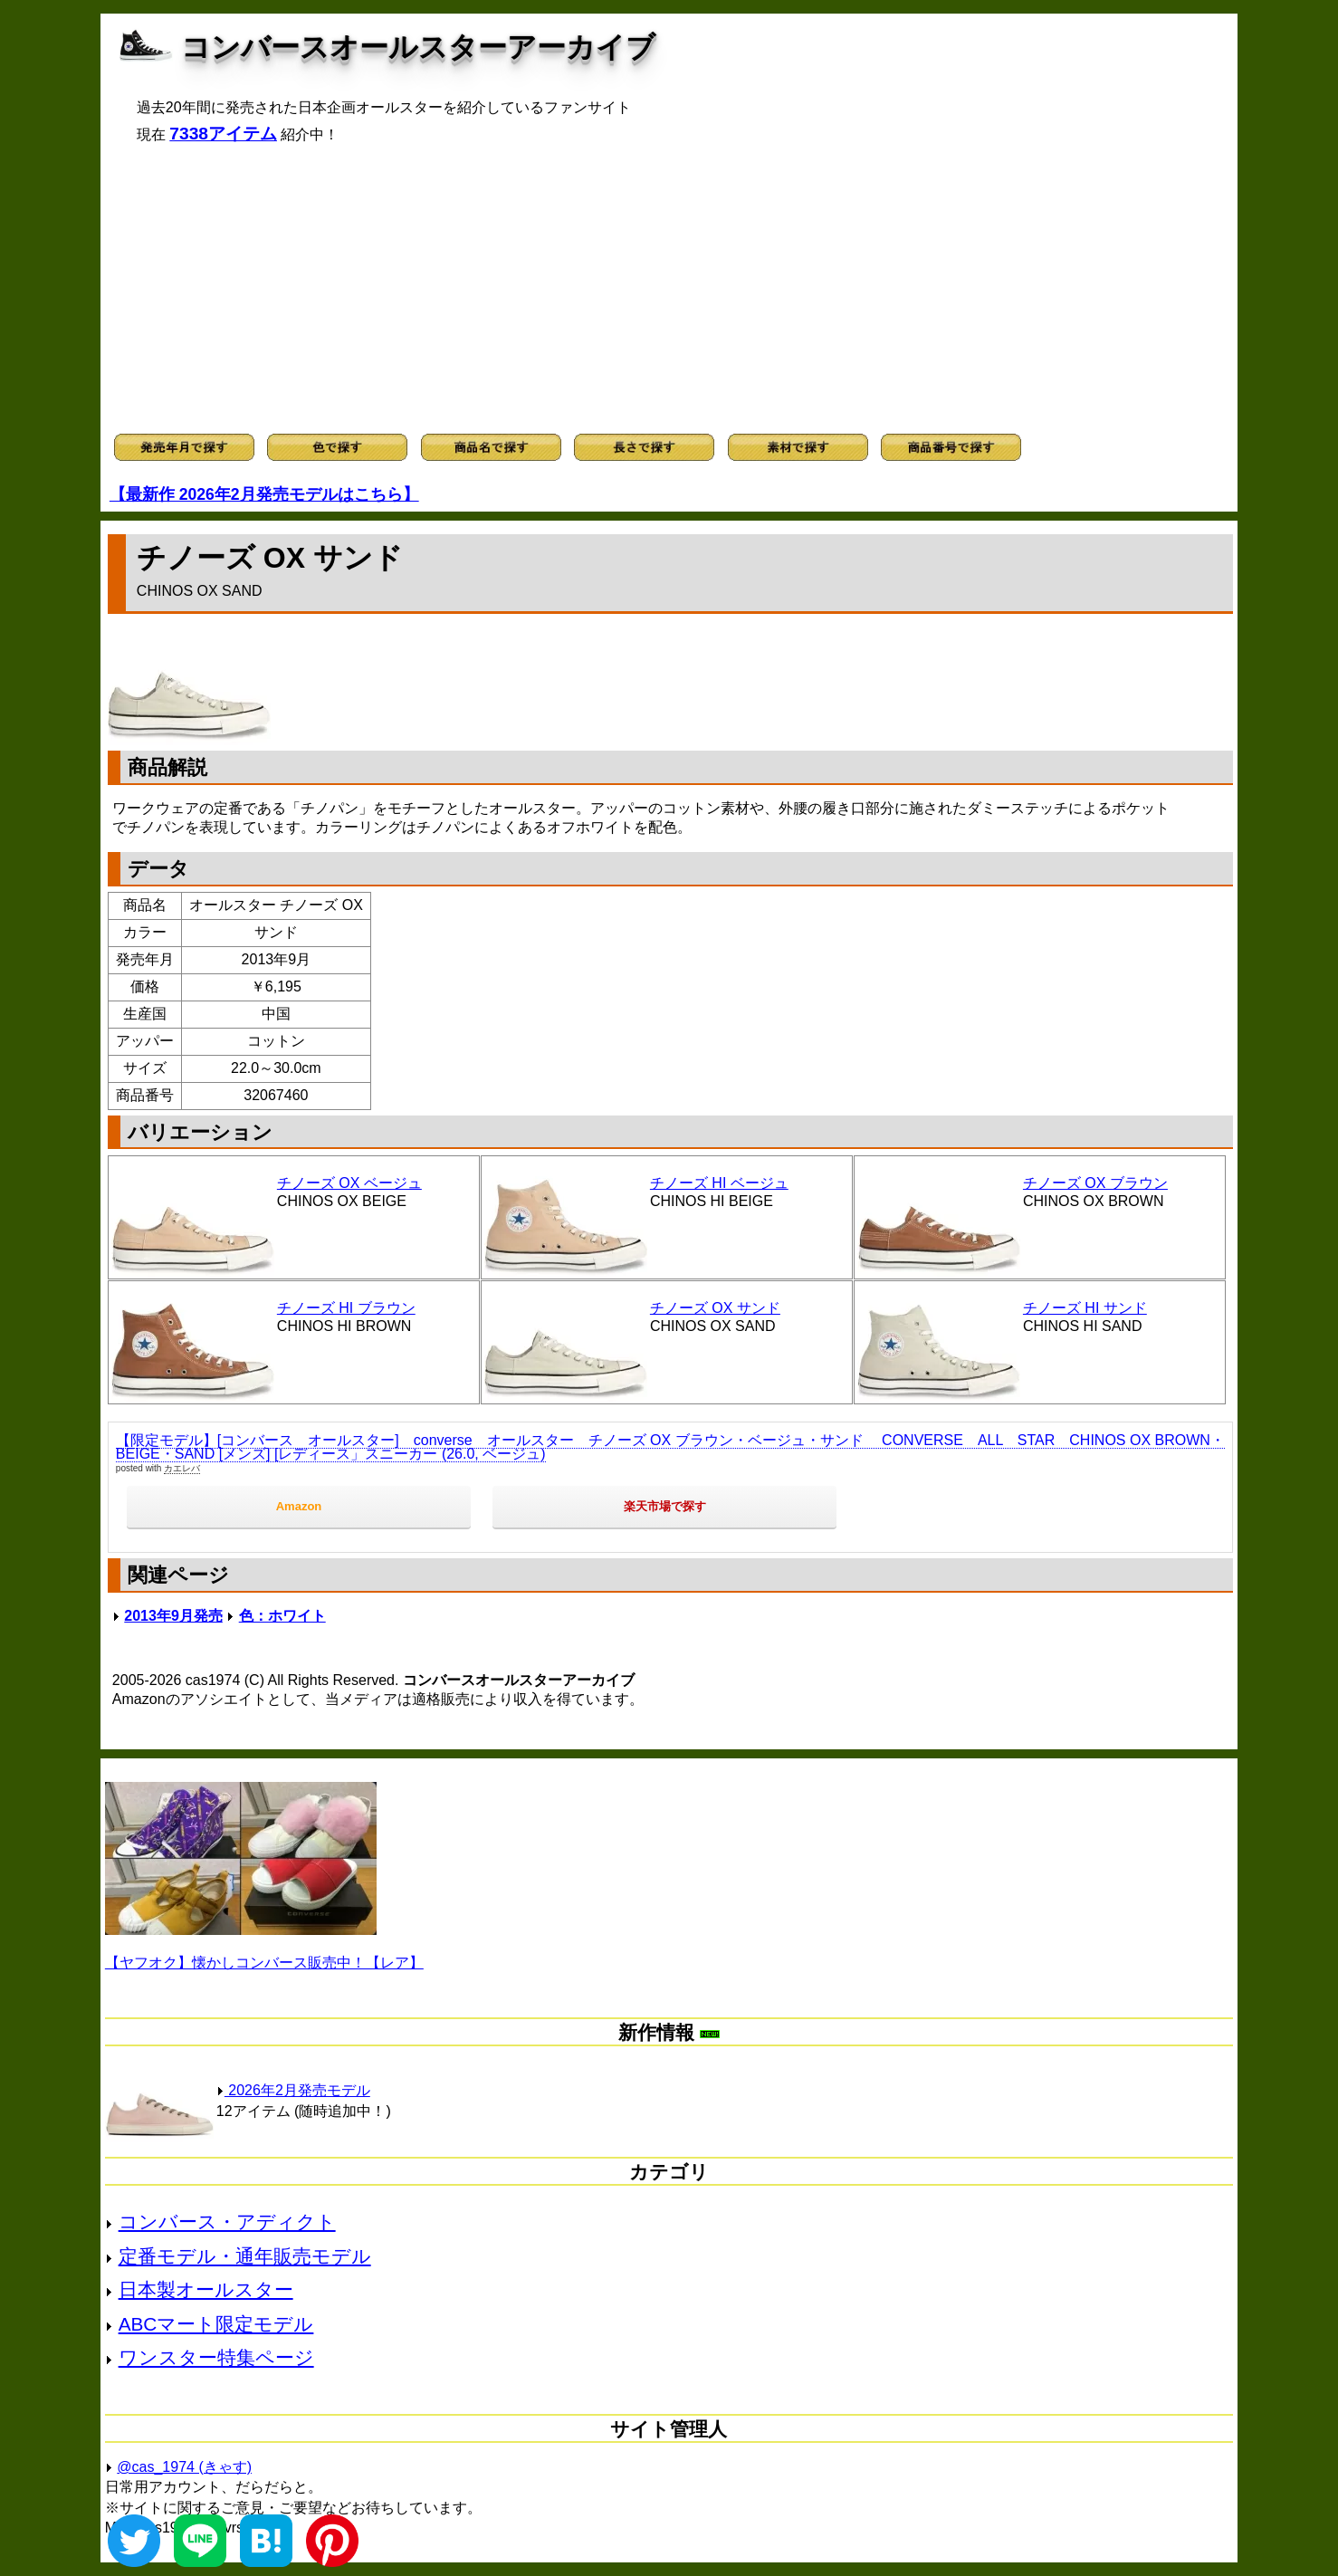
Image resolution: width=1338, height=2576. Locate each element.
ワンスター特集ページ (216, 2357)
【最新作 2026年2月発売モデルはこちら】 (264, 494)
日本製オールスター (206, 2289)
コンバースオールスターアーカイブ (418, 47)
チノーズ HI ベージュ (719, 1183)
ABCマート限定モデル (216, 2323)
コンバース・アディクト (227, 2221)
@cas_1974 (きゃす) (184, 2467)
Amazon (299, 1506)
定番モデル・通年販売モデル (245, 2256)
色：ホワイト (282, 1615)
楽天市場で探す (665, 1506)
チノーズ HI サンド (1085, 1308)
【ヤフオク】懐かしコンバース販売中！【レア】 (264, 1962)
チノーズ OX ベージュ (349, 1183)
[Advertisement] (669, 289)
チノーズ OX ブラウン (1095, 1183)
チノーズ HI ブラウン (346, 1308)
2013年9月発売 (173, 1615)
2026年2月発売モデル (293, 2090)
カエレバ (182, 1468)
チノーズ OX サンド (715, 1308)
